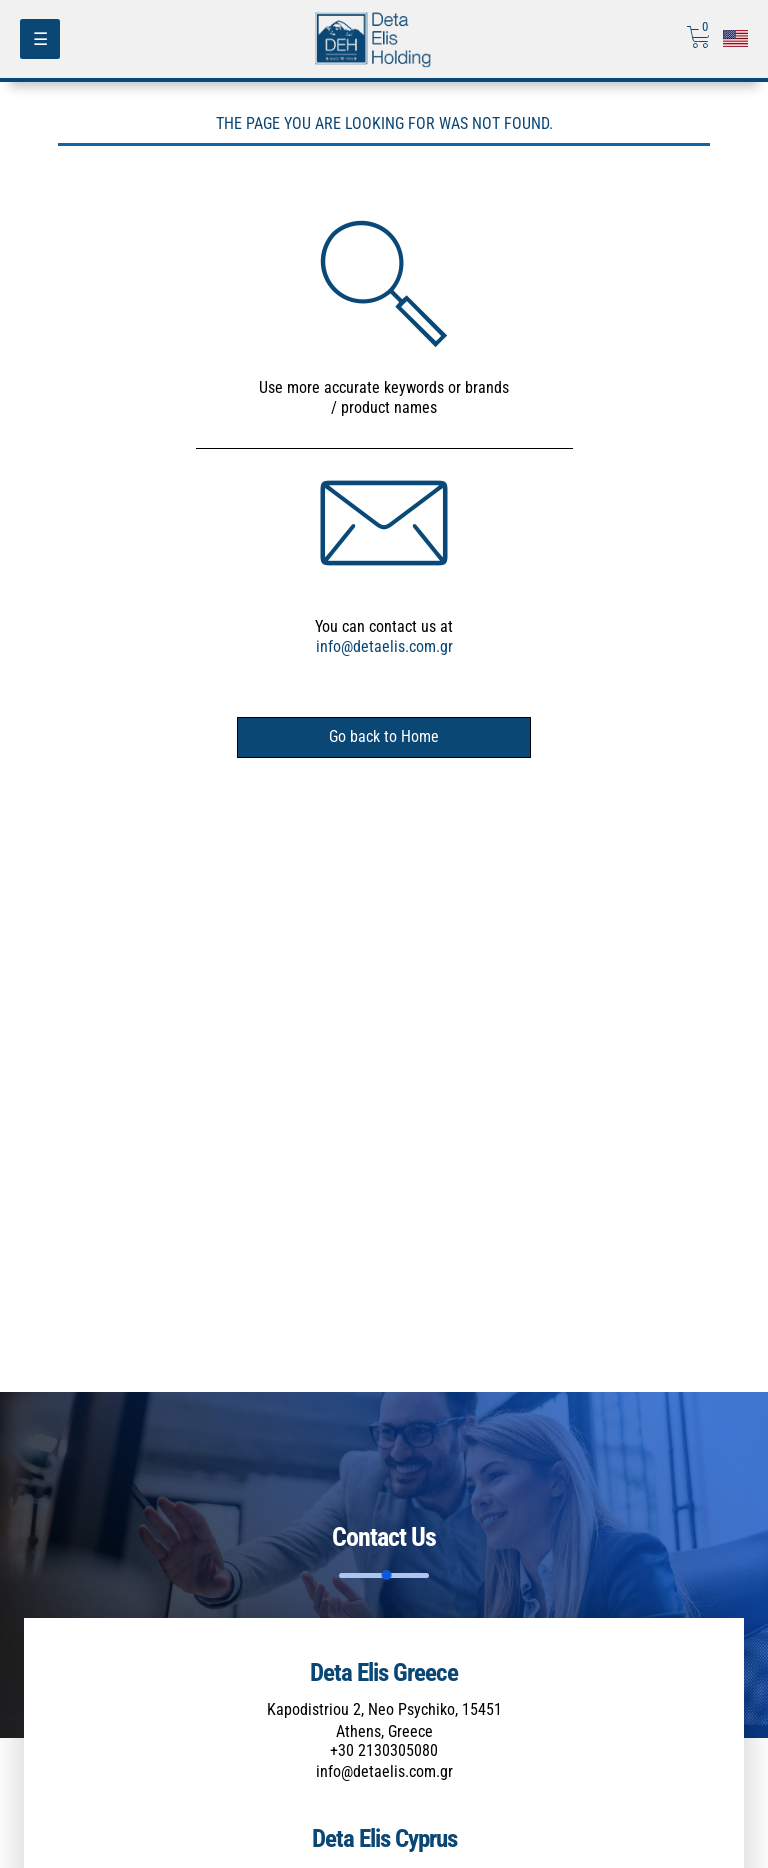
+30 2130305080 (384, 1750)
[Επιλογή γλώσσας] (735, 39)
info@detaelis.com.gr (384, 646)
